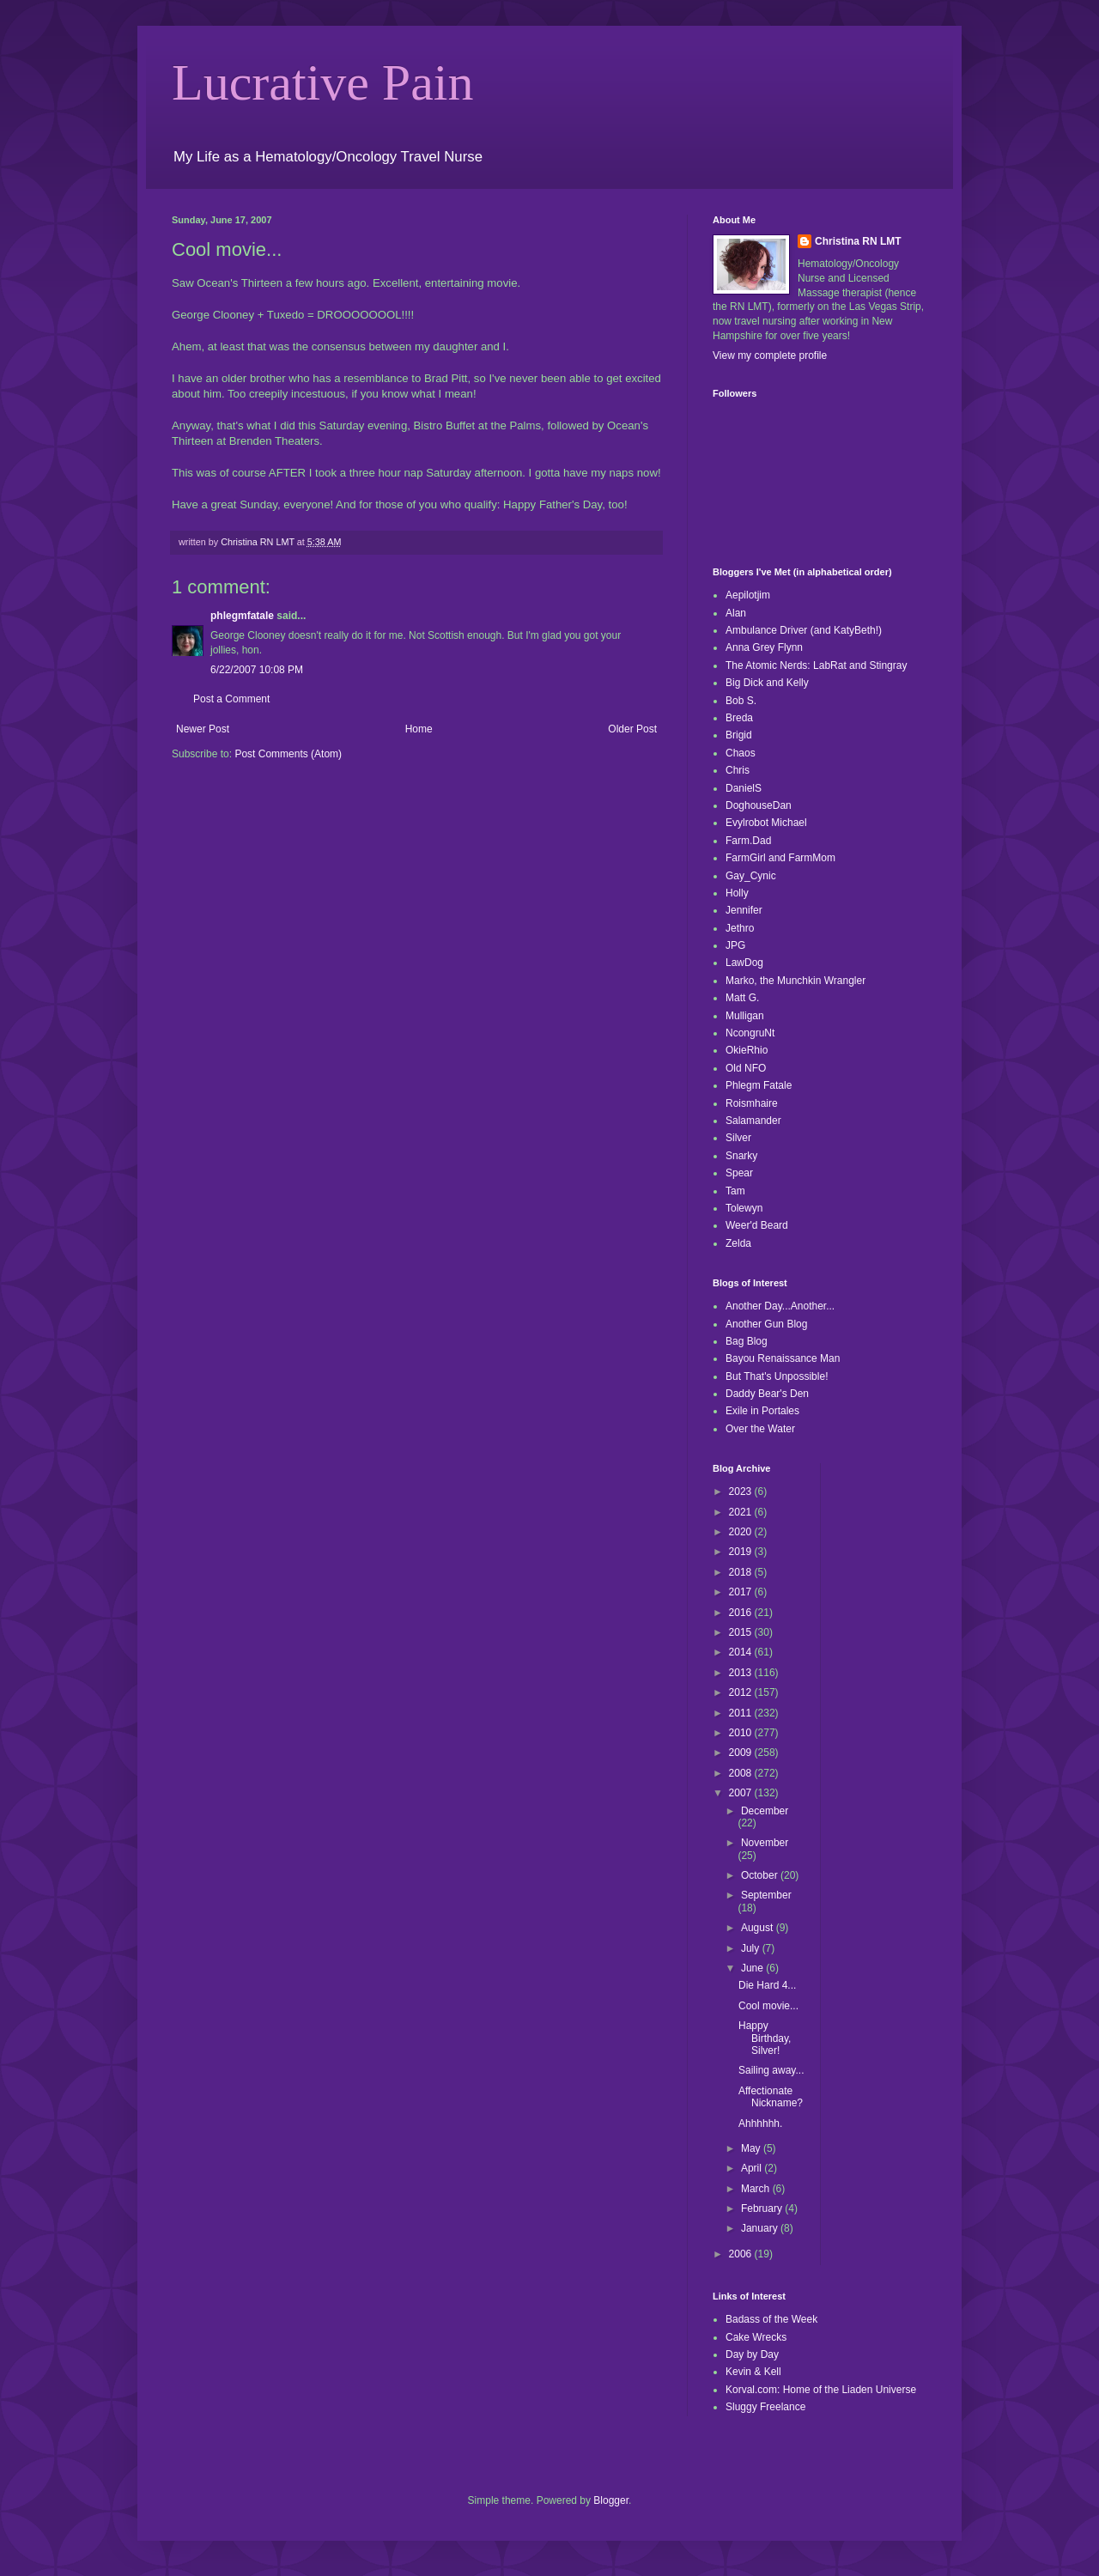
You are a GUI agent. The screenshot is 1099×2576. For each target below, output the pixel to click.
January (760, 2228)
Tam (735, 1191)
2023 (742, 1491)
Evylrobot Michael (766, 823)
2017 (742, 1592)
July (751, 1948)
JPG (735, 945)
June (753, 1968)
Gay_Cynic (751, 876)
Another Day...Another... (780, 1306)
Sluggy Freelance (765, 2407)
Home (419, 729)
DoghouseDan (759, 805)
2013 (742, 1673)
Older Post (632, 729)
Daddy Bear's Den (767, 1394)
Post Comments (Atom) (288, 754)
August (758, 1928)
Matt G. (742, 998)
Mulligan (745, 1016)
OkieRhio (747, 1050)
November (764, 1843)
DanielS (744, 788)
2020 (742, 1532)
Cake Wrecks (756, 2337)
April (752, 2168)
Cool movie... (768, 2006)
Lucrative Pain (323, 82)
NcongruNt (750, 1033)
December (764, 1811)
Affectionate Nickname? (770, 2097)
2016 (742, 1613)
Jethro (740, 928)
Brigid (739, 735)
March (757, 2189)
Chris (738, 770)
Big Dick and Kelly (767, 683)
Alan (736, 613)
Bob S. (741, 701)
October (760, 1875)
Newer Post (202, 729)
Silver (738, 1138)
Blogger (610, 2500)
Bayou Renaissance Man (783, 1358)
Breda (739, 718)
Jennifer (744, 910)
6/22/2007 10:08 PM (256, 670)
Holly (737, 893)
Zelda (738, 1243)
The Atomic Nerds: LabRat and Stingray (816, 665)
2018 (742, 1572)
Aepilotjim (748, 595)
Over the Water (760, 1429)
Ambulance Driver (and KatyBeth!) (804, 630)
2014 (742, 1652)
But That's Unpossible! (777, 1376)
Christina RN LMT (858, 241)
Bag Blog (747, 1341)
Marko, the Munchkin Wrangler (795, 981)
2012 (742, 1692)
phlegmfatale (242, 616)
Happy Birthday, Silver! (764, 2038)
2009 (742, 1753)
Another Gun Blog (766, 1324)
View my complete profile (770, 355)
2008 (742, 1773)
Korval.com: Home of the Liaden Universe (821, 2390)
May (752, 2148)
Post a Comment (231, 699)
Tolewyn (744, 1208)
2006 (742, 2254)
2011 (742, 1713)
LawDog (744, 963)
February (763, 2208)
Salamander (753, 1121)
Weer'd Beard (757, 1225)
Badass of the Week (771, 2319)
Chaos (741, 753)
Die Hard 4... (767, 1985)
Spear (739, 1173)
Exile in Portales (762, 1411)
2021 (742, 1512)
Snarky (741, 1156)
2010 (742, 1733)
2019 (742, 1552)
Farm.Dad (748, 841)
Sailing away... (771, 2070)
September (766, 1895)
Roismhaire (752, 1103)
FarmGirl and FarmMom (780, 858)
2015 (742, 1632)
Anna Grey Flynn (764, 647)
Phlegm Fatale (759, 1085)
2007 (742, 1793)
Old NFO (746, 1068)
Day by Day (752, 2354)
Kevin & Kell (753, 2372)
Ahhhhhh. (760, 2123)
